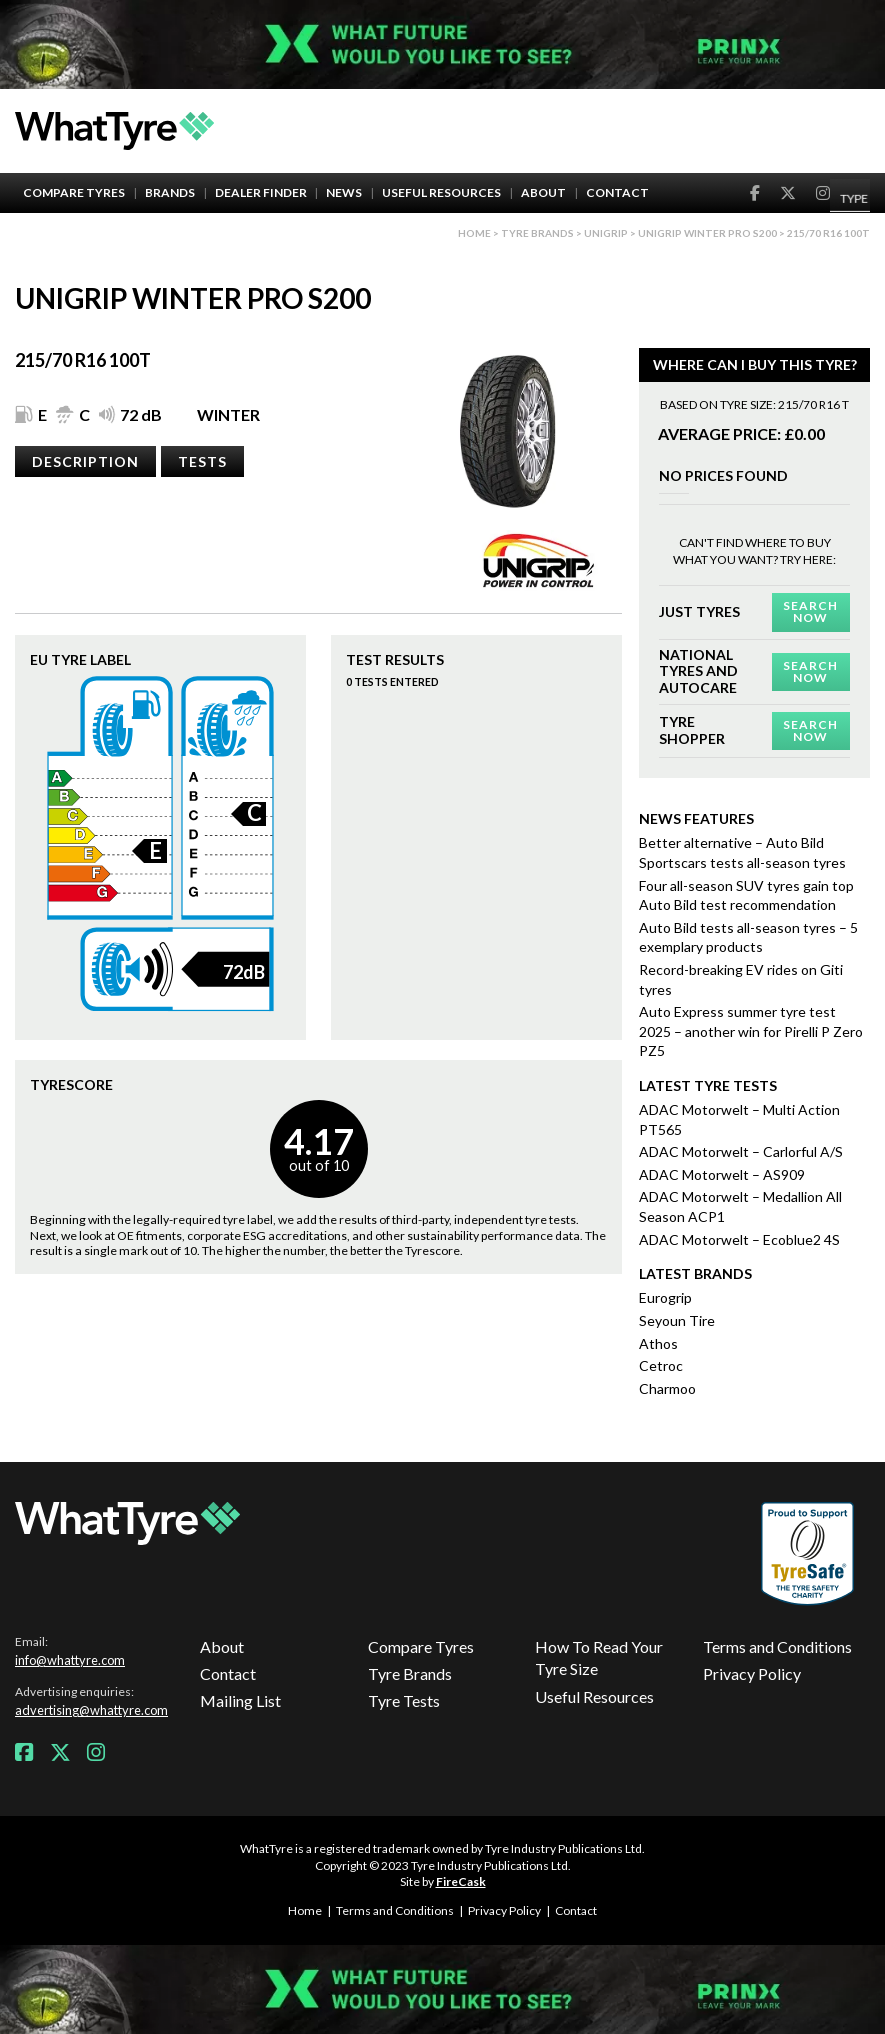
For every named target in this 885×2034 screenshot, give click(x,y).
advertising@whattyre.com (91, 1710)
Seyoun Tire (677, 1320)
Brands (170, 192)
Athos (658, 1343)
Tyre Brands (410, 1673)
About (543, 192)
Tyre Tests (404, 1700)
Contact (617, 192)
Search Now (810, 611)
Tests (202, 461)
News (344, 192)
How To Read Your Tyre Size (599, 1657)
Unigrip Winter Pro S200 (707, 233)
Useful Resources (441, 192)
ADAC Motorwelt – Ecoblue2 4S (739, 1239)
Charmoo (667, 1388)
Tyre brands (537, 233)
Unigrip (606, 233)
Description (85, 461)
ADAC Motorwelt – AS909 (722, 1174)
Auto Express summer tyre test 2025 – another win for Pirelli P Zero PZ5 (751, 1031)
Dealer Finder (261, 192)
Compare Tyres (74, 192)
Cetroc (661, 1365)
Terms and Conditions (777, 1646)
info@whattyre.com (70, 1660)
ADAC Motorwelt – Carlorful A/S (741, 1151)
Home (474, 233)
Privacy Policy (752, 1673)
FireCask (461, 1881)
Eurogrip (665, 1297)
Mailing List (240, 1700)
